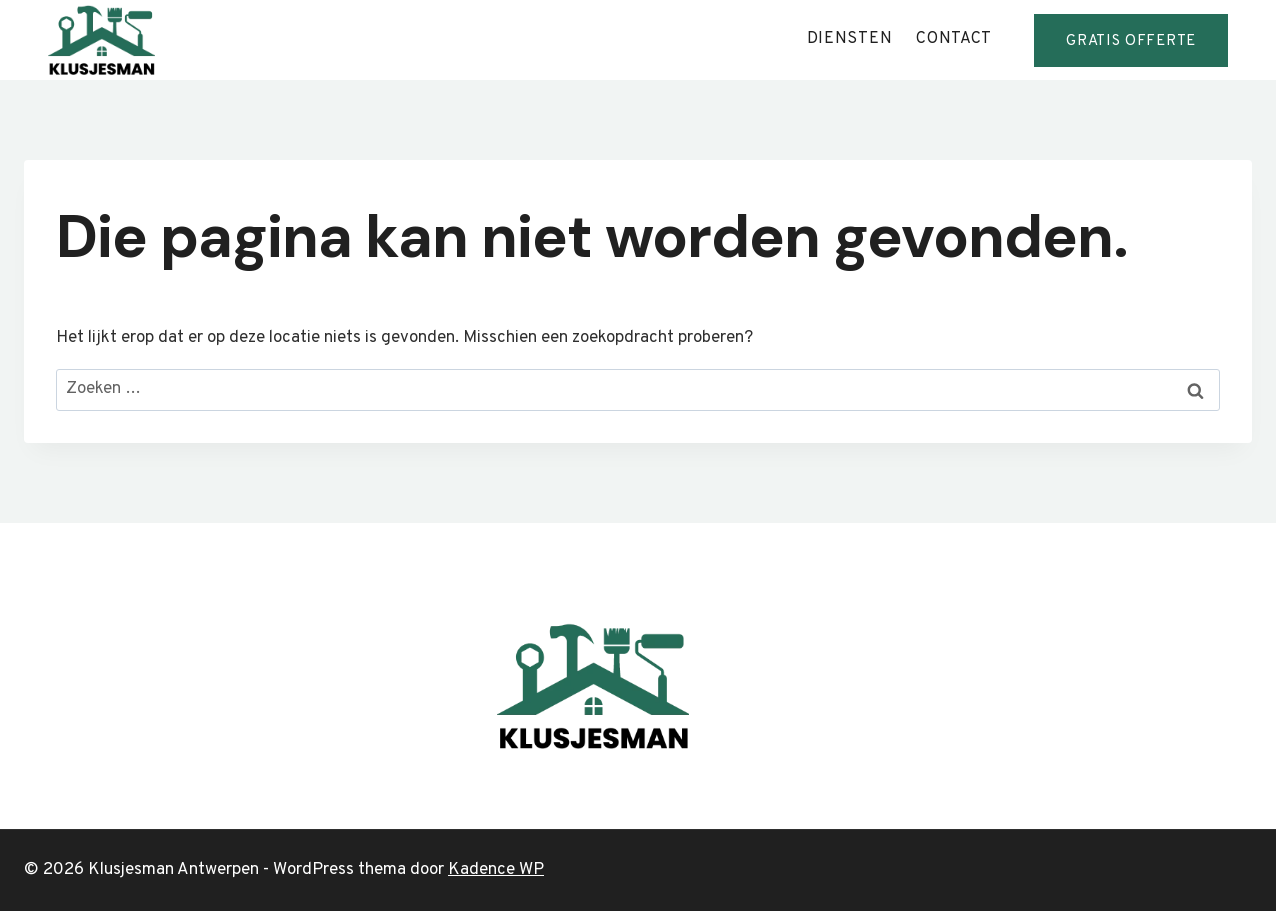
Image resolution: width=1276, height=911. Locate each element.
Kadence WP (496, 870)
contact (954, 39)
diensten (850, 39)
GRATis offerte (1131, 41)
